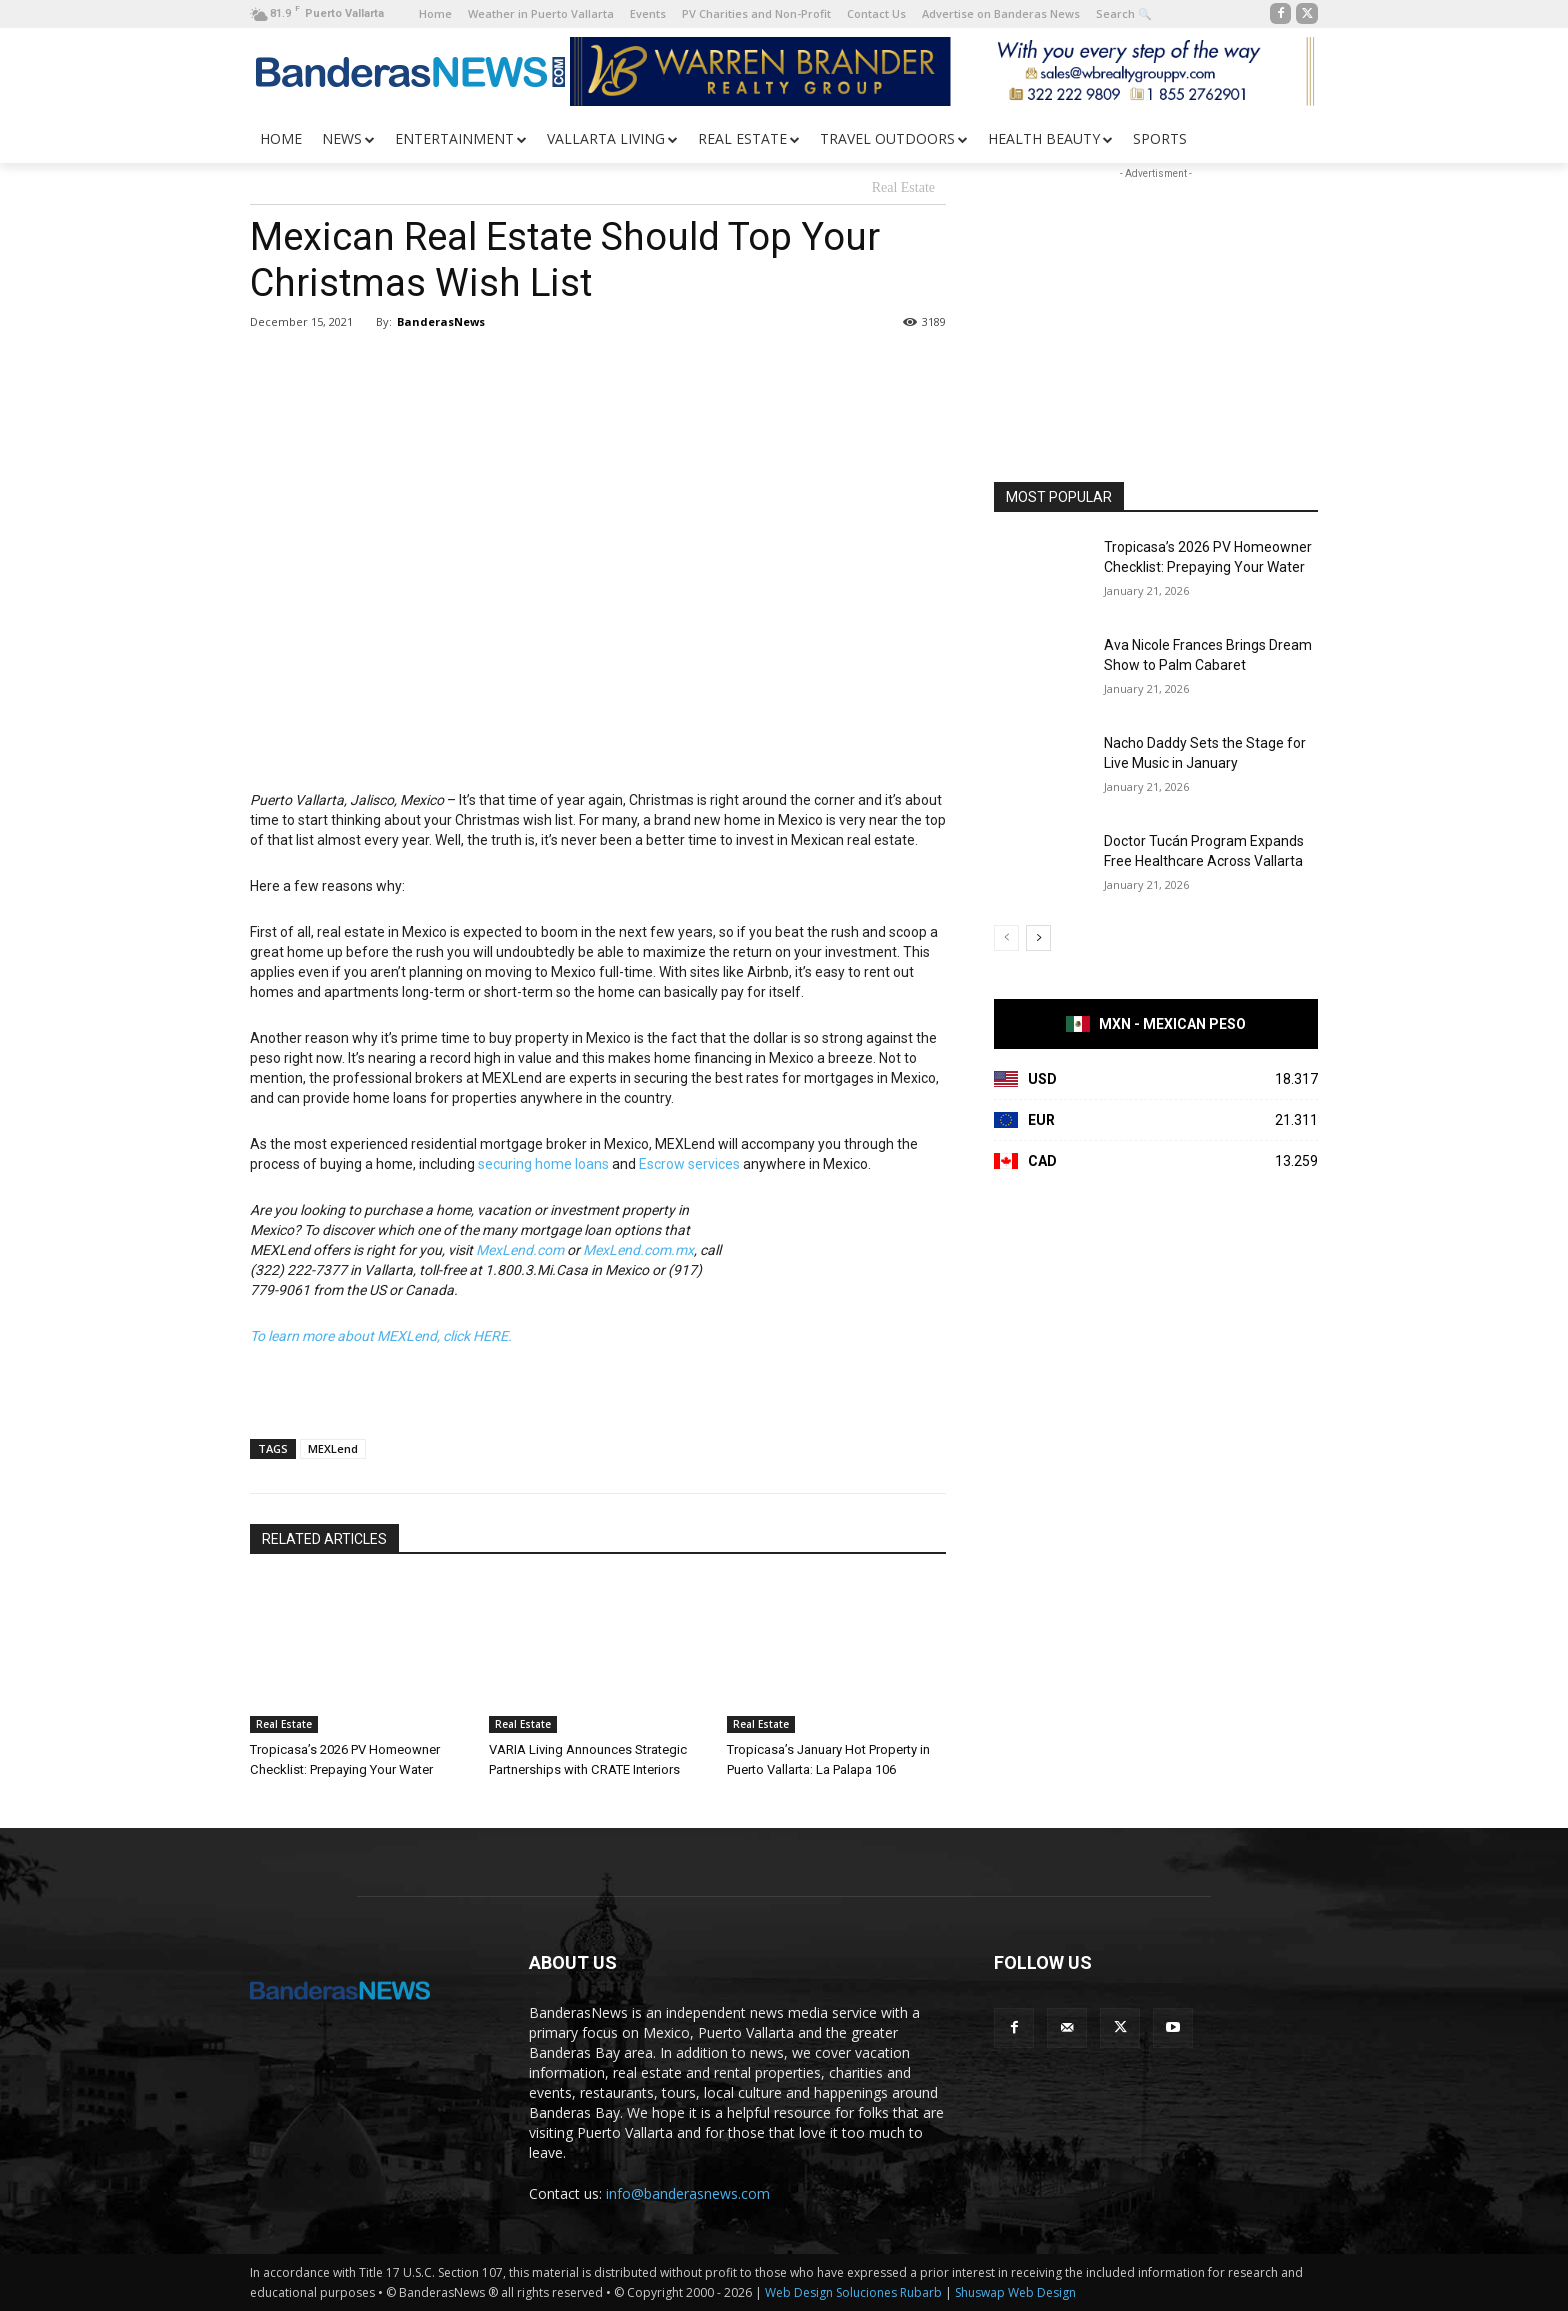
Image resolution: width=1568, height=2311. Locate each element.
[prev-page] (1006, 938)
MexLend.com (520, 1250)
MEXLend (333, 1448)
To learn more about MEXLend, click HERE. (381, 1336)
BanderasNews (441, 321)
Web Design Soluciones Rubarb (853, 2292)
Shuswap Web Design (1015, 2292)
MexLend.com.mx (638, 1250)
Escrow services (689, 1164)
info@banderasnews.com (688, 2193)
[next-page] (1038, 938)
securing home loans (543, 1164)
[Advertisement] (1156, 309)
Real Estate (903, 188)
